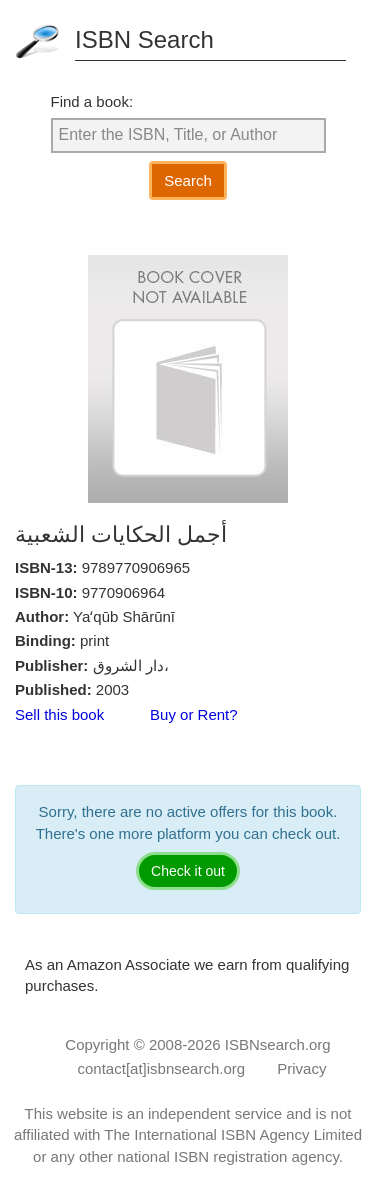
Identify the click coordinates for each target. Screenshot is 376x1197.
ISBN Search (144, 39)
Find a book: (92, 101)
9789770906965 (136, 567)
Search (188, 180)
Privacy (301, 1068)
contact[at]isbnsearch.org (162, 1068)
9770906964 (123, 592)
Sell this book (59, 714)
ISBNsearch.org (278, 1044)
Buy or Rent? (194, 714)
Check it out (188, 871)
